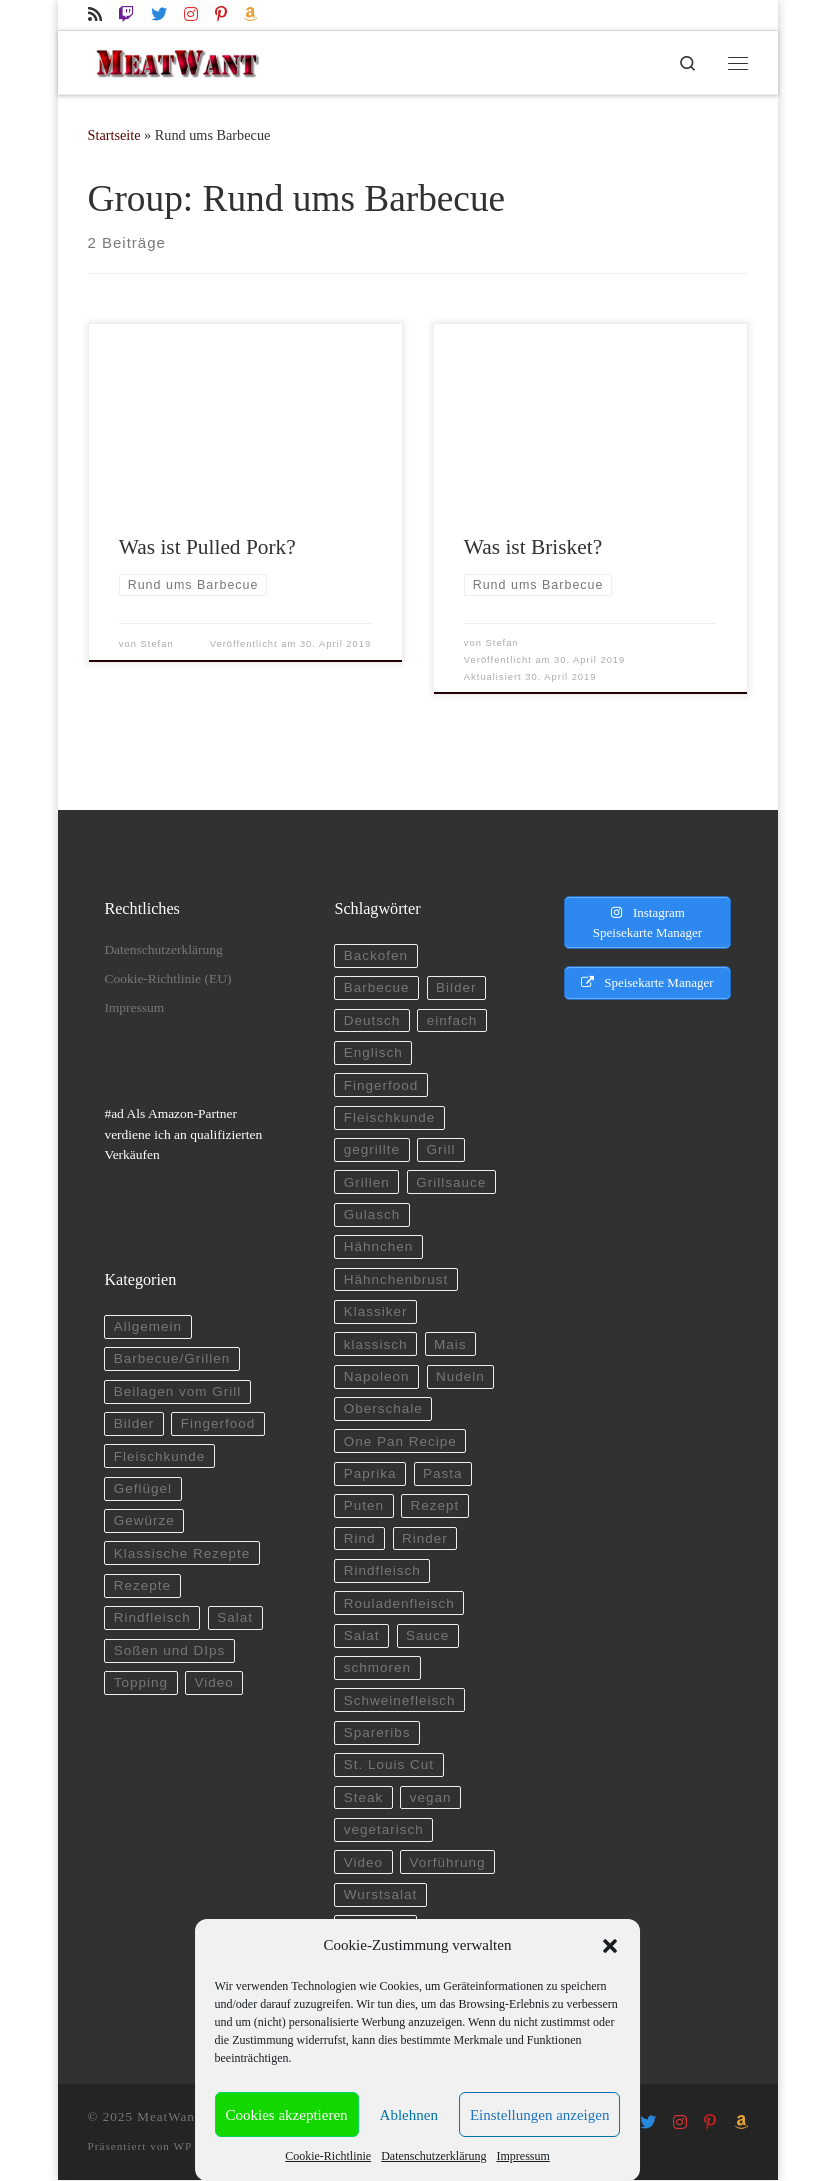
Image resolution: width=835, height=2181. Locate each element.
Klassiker (376, 1312)
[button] (610, 1946)
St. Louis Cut (389, 1765)
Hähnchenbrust (396, 1279)
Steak (364, 1797)
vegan (431, 1797)
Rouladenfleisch (399, 1603)
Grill (441, 1150)
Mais (450, 1344)
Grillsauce (451, 1182)
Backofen (376, 955)
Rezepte (142, 1585)
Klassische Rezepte (182, 1553)
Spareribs (377, 1732)
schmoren (377, 1668)
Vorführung (448, 1862)
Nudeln (460, 1376)
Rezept (435, 1506)
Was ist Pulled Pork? (207, 548)
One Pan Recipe (400, 1441)
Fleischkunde (160, 1456)
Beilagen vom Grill (178, 1391)
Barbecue (377, 988)
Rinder (425, 1538)
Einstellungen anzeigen (540, 2115)
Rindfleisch (152, 1618)
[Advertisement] (639, 1389)
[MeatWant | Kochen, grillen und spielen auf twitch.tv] (177, 60)
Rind (360, 1538)
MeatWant (168, 2116)
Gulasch (372, 1214)
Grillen (367, 1182)
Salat (235, 1618)
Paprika (370, 1473)
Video (214, 1683)
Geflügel (143, 1488)
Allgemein (148, 1326)
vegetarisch (384, 1830)
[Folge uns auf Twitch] (126, 14)
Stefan (157, 644)
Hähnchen (379, 1247)
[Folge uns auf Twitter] (159, 14)
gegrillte (372, 1150)
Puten (364, 1506)
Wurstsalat (381, 1894)
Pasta (443, 1473)
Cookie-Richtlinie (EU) (167, 978)
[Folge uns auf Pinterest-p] (221, 14)
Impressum (522, 2156)
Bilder (134, 1424)
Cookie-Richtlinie (328, 2156)
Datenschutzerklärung (433, 2156)
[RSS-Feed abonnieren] (95, 14)
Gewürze (144, 1521)
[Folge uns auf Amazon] (250, 14)
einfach (452, 1020)
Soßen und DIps (170, 1650)
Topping (141, 1683)
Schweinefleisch (400, 1700)
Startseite (114, 136)
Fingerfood (218, 1424)
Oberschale (383, 1409)
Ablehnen (409, 2115)
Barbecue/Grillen (172, 1359)
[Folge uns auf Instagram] (191, 14)
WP (183, 2146)
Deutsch (372, 1020)
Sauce (427, 1635)
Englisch (373, 1053)
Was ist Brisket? (533, 548)
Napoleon (377, 1376)
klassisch (376, 1344)
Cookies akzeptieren (287, 2115)
